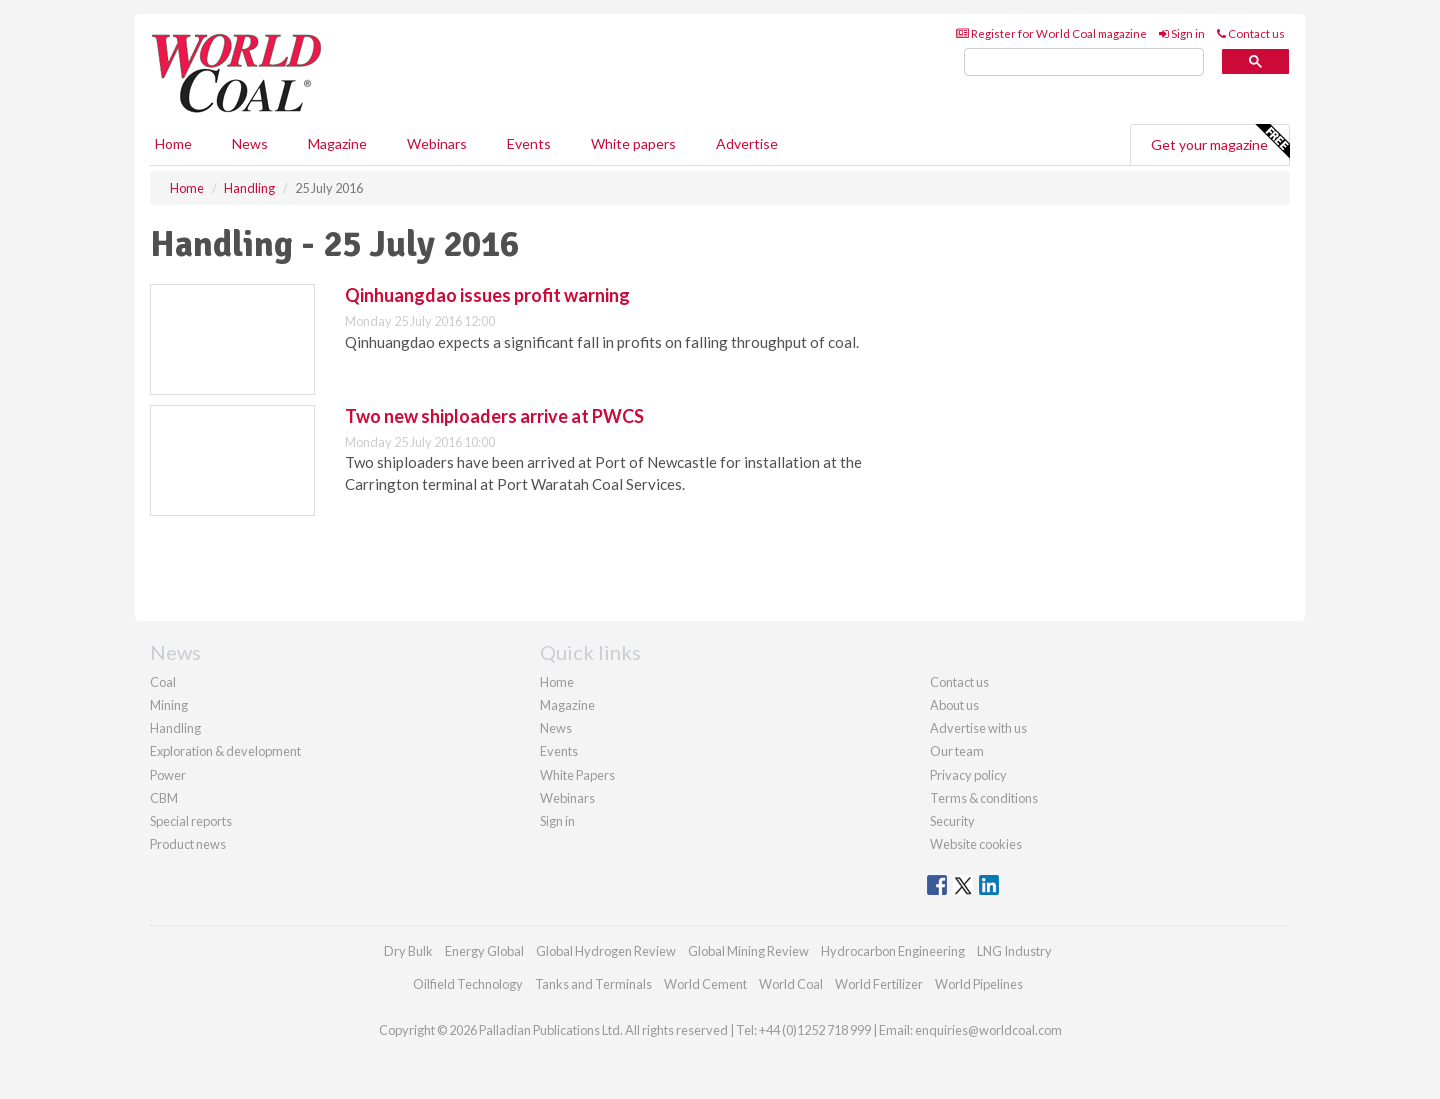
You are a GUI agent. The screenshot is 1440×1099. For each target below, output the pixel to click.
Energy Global (484, 951)
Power (168, 775)
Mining (169, 705)
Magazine (337, 143)
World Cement (705, 984)
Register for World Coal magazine (1051, 33)
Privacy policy (968, 775)
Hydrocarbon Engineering (893, 951)
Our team (957, 751)
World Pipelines (979, 984)
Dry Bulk (408, 951)
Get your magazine (1220, 142)
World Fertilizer (879, 984)
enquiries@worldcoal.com (988, 1030)
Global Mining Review (748, 951)
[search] (1084, 62)
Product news (188, 844)
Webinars (437, 143)
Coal (163, 682)
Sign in (1182, 33)
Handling (175, 728)
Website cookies (976, 844)
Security (952, 821)
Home (173, 143)
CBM (164, 798)
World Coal (791, 984)
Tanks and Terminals (593, 984)
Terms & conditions (984, 798)
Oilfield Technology (468, 984)
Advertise (747, 143)
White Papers (577, 775)
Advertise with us (978, 728)
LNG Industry (1014, 951)
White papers (633, 143)
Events (529, 143)
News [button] (250, 143)
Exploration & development (225, 751)
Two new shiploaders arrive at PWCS (494, 416)
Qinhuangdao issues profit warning (487, 295)
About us (954, 705)
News (556, 728)
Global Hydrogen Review (606, 951)
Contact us (1251, 33)
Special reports (191, 821)
